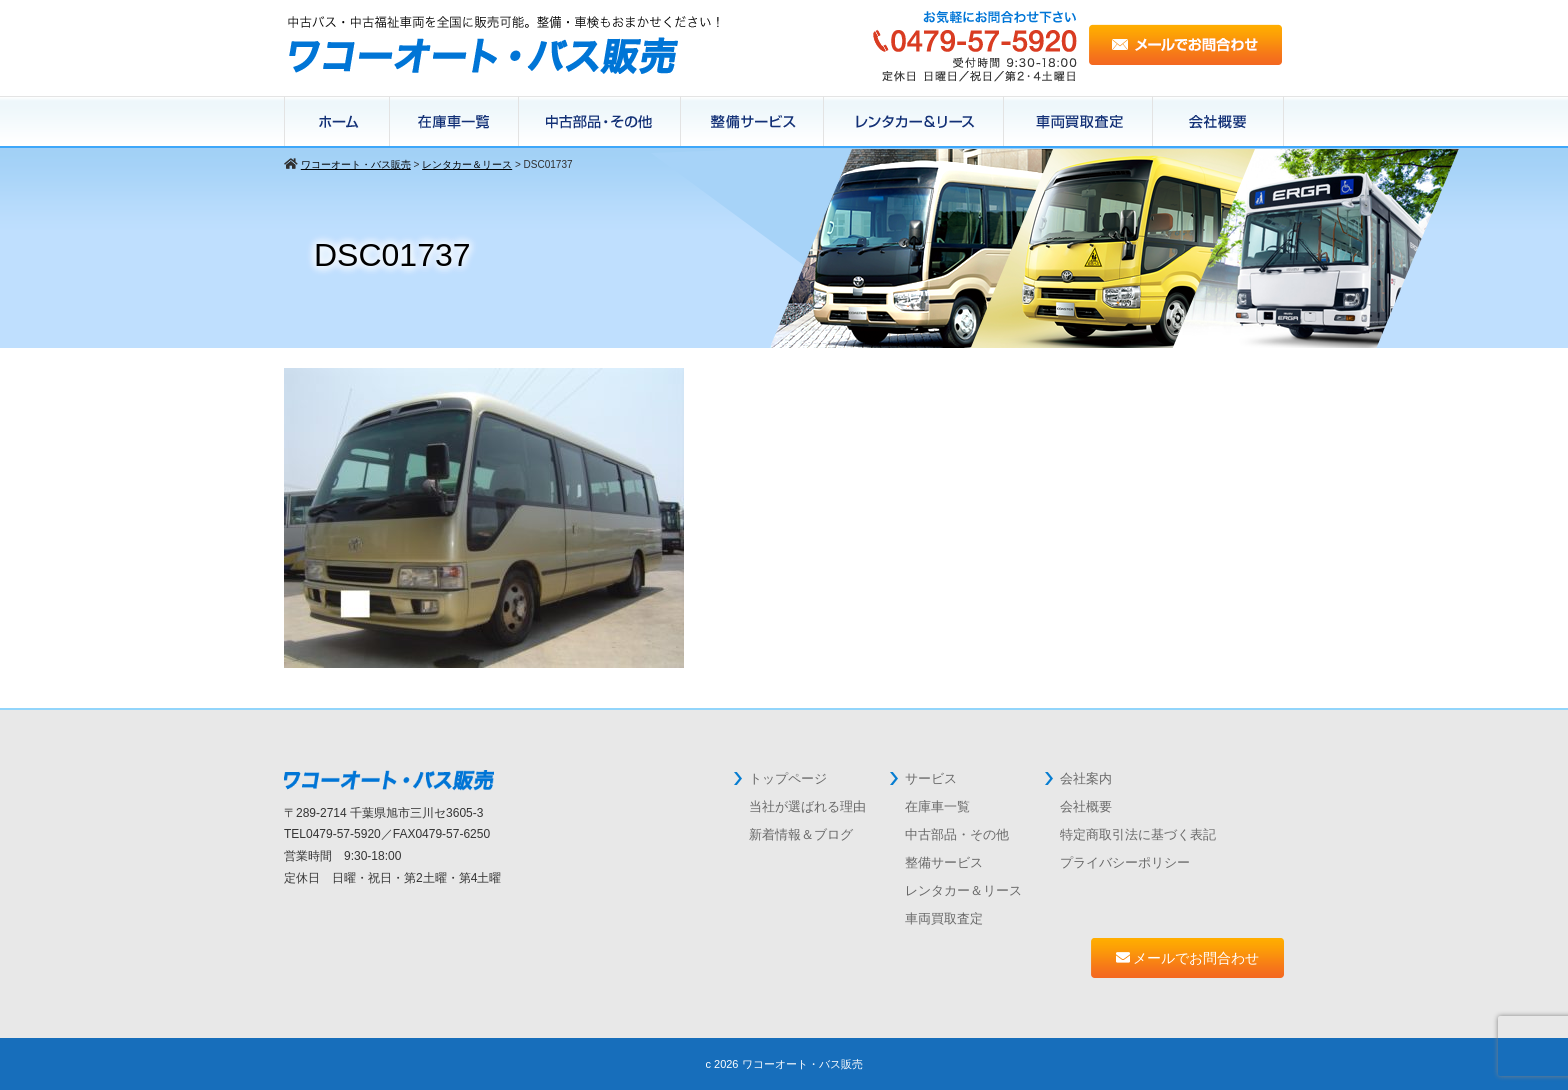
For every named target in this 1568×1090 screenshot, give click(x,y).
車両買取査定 (944, 918)
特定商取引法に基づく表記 (1138, 834)
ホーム (337, 122)
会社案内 (1086, 778)
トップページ (788, 778)
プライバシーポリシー (1125, 862)
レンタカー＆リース (914, 122)
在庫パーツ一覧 (600, 122)
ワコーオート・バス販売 (802, 1064)
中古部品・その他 (957, 834)
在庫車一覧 (454, 122)
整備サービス (752, 122)
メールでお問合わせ (1188, 958)
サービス (931, 778)
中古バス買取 (1078, 122)
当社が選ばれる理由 (807, 806)
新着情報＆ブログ (801, 834)
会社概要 (1218, 122)
